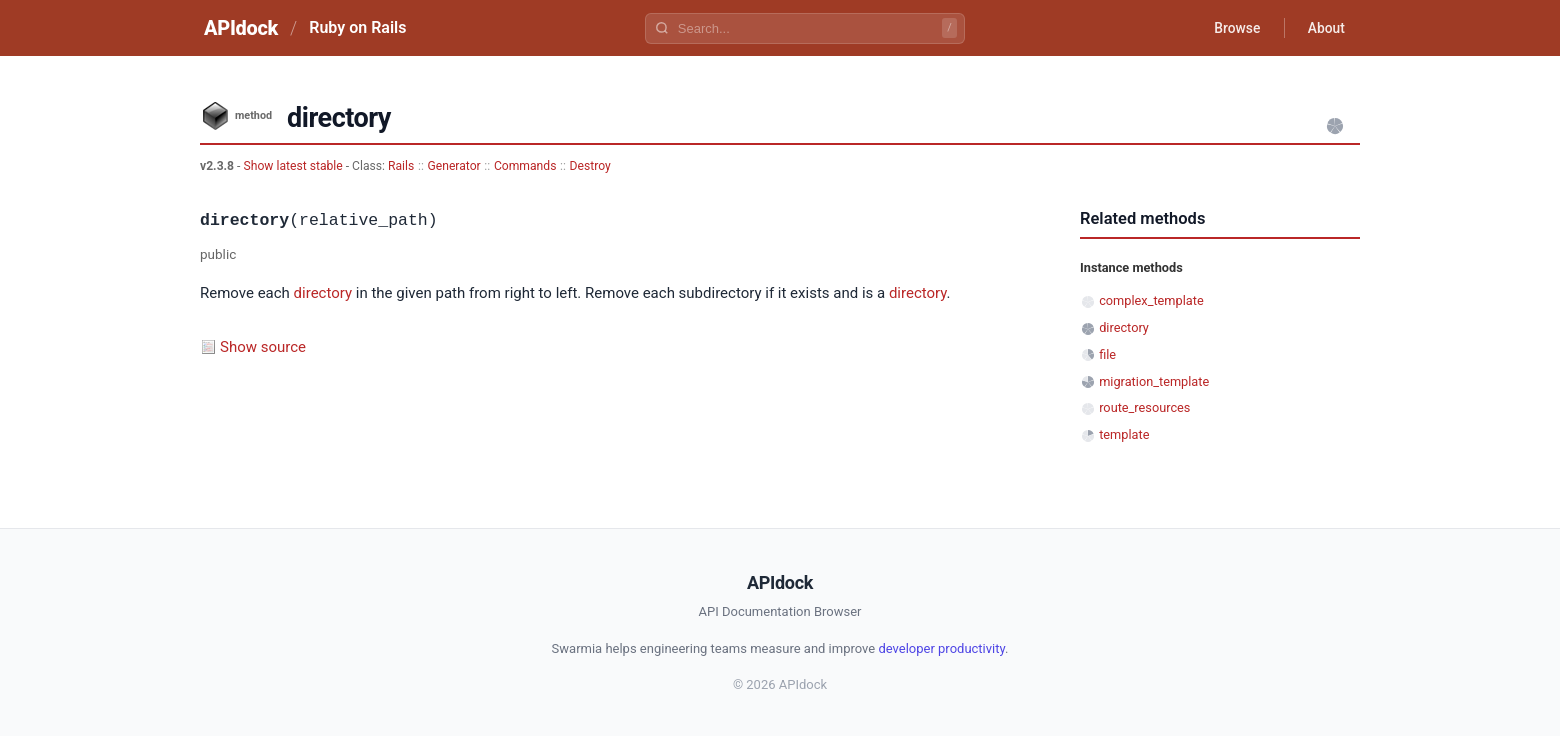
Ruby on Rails (357, 27)
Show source (263, 347)
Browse (1234, 28)
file (1107, 354)
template (1124, 434)
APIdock (241, 28)
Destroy (590, 166)
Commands (525, 166)
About (1325, 28)
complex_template (1151, 300)
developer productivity (941, 648)
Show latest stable (294, 166)
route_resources (1144, 407)
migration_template (1154, 381)
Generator (453, 166)
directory (323, 293)
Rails (401, 166)
